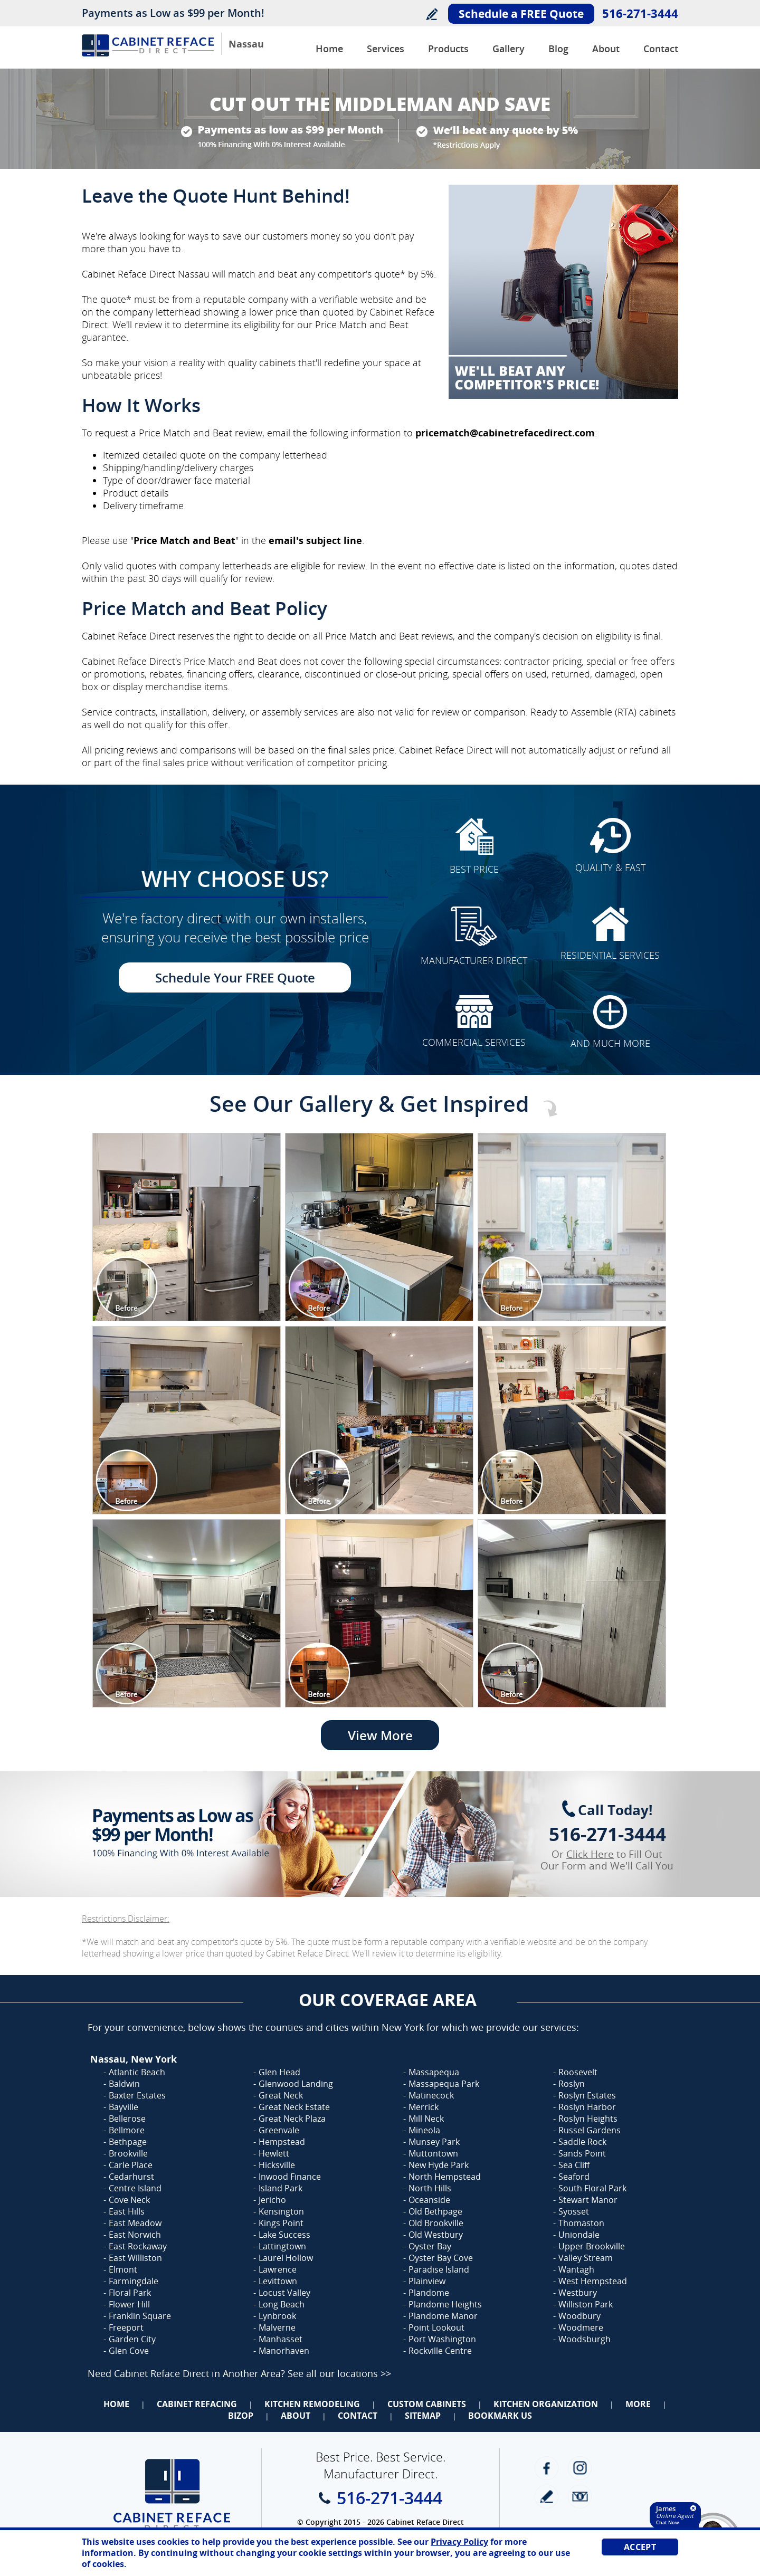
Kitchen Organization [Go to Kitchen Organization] (545, 2404)
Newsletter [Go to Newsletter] (580, 2496)
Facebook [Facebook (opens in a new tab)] (546, 2468)
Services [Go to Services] (385, 48)
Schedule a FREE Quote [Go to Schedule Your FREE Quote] (521, 13)
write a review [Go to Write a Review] (546, 2496)
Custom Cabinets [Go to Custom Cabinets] (426, 2404)
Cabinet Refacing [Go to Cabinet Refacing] (197, 2404)
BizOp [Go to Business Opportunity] (240, 2415)
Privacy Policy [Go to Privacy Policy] (459, 2542)
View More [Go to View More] (380, 1735)
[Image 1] (186, 1227)
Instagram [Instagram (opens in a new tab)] (580, 2468)
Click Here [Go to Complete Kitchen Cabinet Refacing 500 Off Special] (590, 1854)
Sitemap (423, 2415)
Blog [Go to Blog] (558, 48)
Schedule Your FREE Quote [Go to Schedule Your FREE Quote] (235, 977)
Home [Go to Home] (116, 2404)
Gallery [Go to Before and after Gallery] (508, 48)
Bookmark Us (500, 2415)
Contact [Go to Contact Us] (660, 48)
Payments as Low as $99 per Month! (173, 13)
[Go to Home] (148, 54)
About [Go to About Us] (606, 48)
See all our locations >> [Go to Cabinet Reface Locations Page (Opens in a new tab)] (339, 2373)
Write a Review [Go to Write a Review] (431, 14)
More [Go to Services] (638, 2404)
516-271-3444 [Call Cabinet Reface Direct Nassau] (640, 13)
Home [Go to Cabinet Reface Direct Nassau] (329, 48)
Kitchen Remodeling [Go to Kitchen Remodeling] (312, 2404)
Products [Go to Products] (448, 48)
